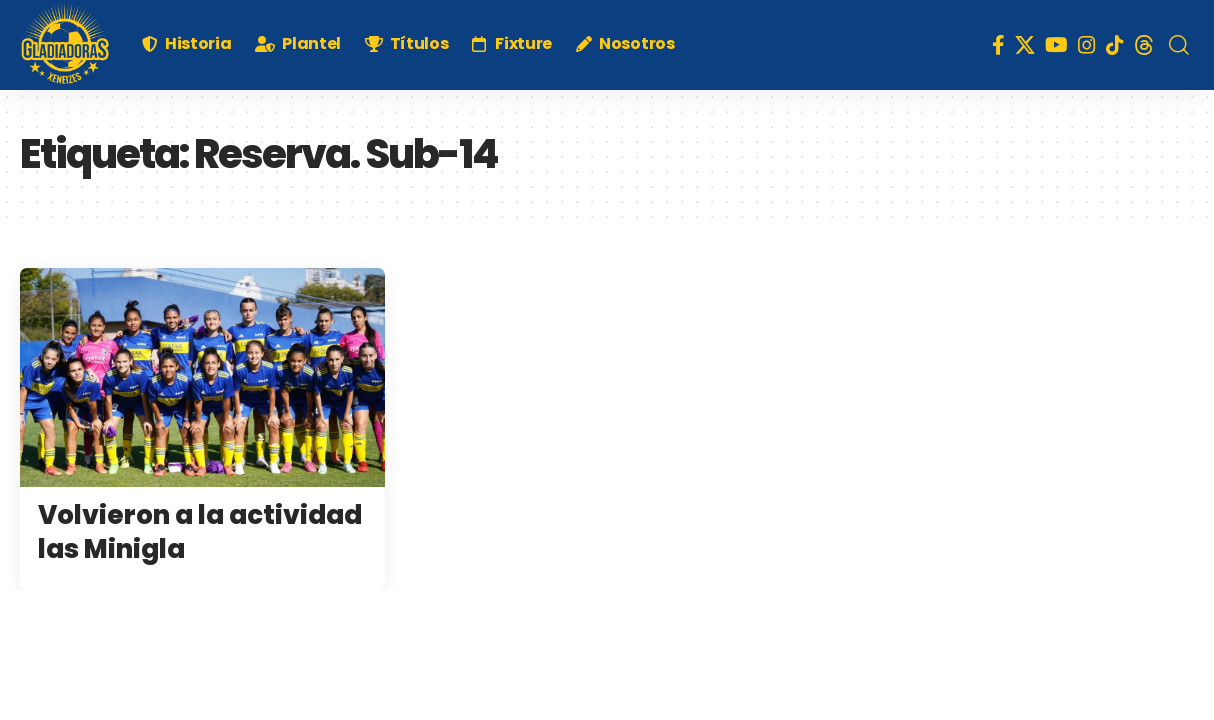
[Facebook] (998, 45)
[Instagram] (1087, 45)
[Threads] (1144, 45)
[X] (1025, 45)
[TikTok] (1115, 45)
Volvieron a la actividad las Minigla (200, 532)
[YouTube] (1056, 45)
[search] (1179, 45)
